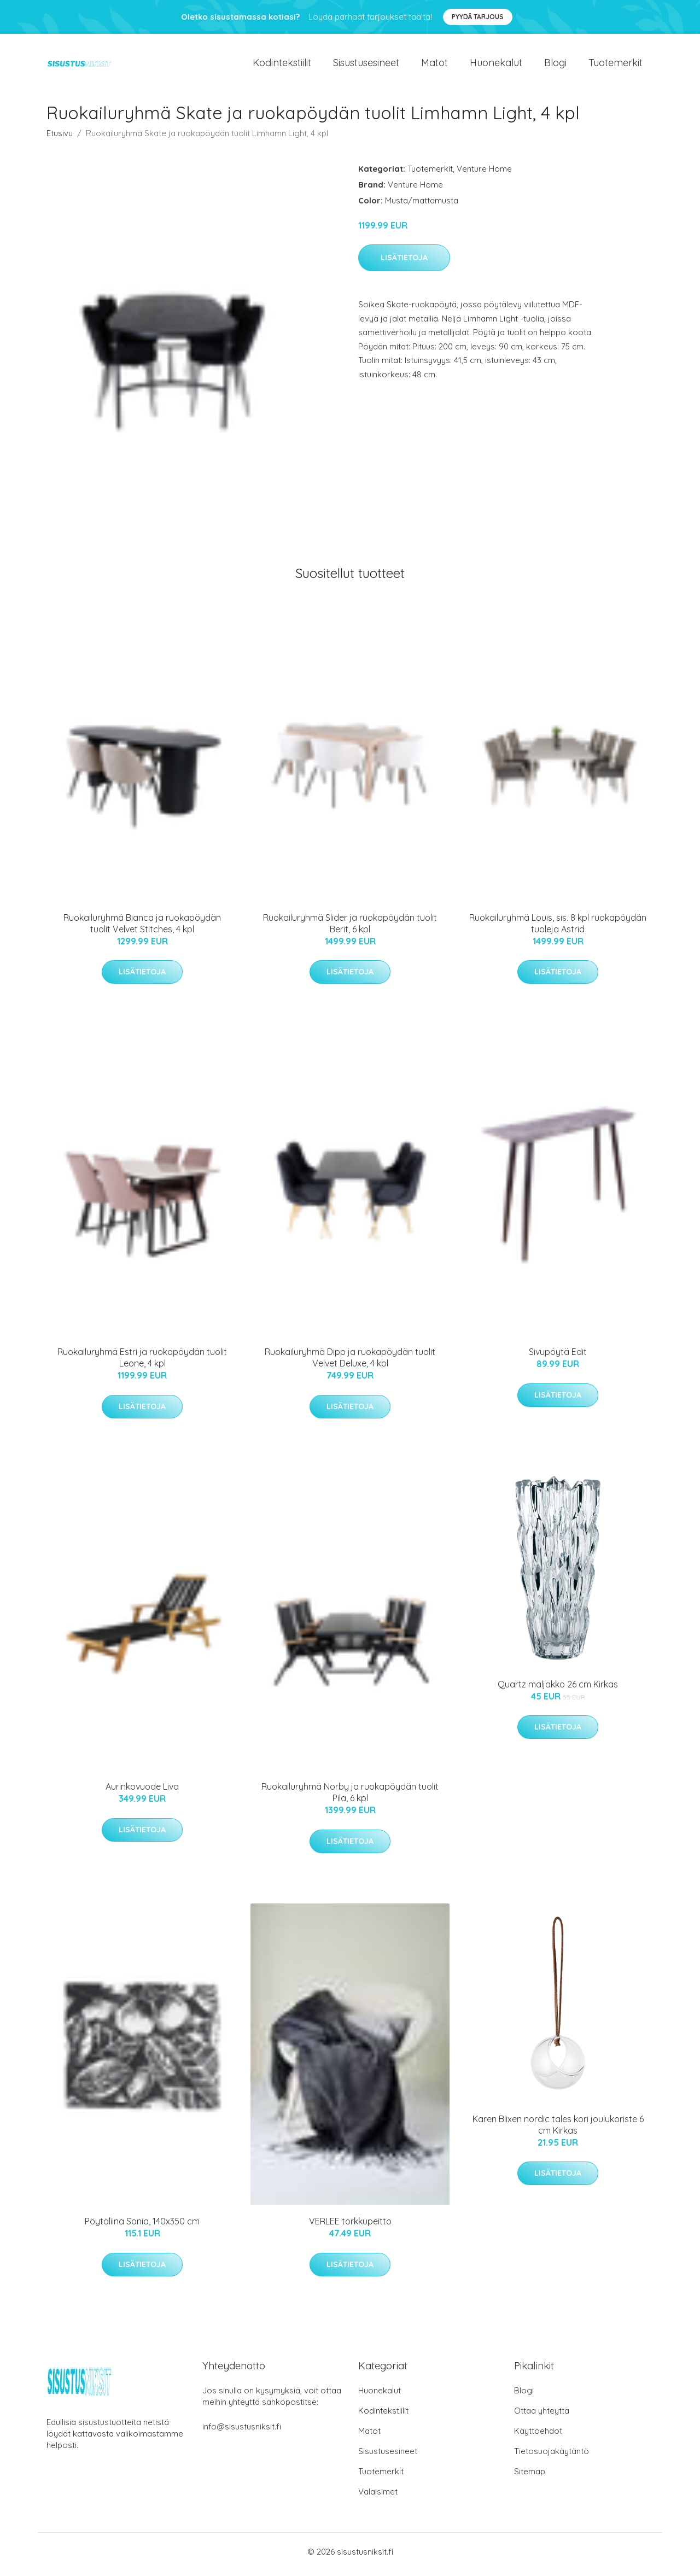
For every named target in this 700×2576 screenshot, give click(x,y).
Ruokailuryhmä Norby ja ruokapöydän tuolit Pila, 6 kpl (350, 1798)
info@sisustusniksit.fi (241, 2432)
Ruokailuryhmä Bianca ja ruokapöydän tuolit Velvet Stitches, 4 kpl (142, 929)
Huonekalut (496, 65)
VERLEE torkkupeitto (350, 2227)
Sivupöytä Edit (558, 1357)
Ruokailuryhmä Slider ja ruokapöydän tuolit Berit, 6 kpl (350, 929)
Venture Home (484, 174)
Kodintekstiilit (282, 65)
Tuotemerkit (615, 65)
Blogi (555, 65)
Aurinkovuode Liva (142, 1792)
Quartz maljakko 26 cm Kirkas (558, 1689)
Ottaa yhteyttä (541, 2416)
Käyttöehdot (538, 2436)
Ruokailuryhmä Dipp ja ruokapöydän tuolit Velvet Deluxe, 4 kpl (350, 1363)
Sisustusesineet (366, 65)
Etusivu (59, 138)
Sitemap (529, 2477)
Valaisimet (378, 2497)
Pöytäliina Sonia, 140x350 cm (142, 2227)
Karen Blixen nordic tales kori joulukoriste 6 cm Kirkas (558, 2130)
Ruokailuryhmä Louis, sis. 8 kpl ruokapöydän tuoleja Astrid (557, 929)
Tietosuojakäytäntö (551, 2456)
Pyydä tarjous (478, 17)
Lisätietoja (404, 263)
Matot (434, 65)
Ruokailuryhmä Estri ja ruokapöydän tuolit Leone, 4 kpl (142, 1363)
